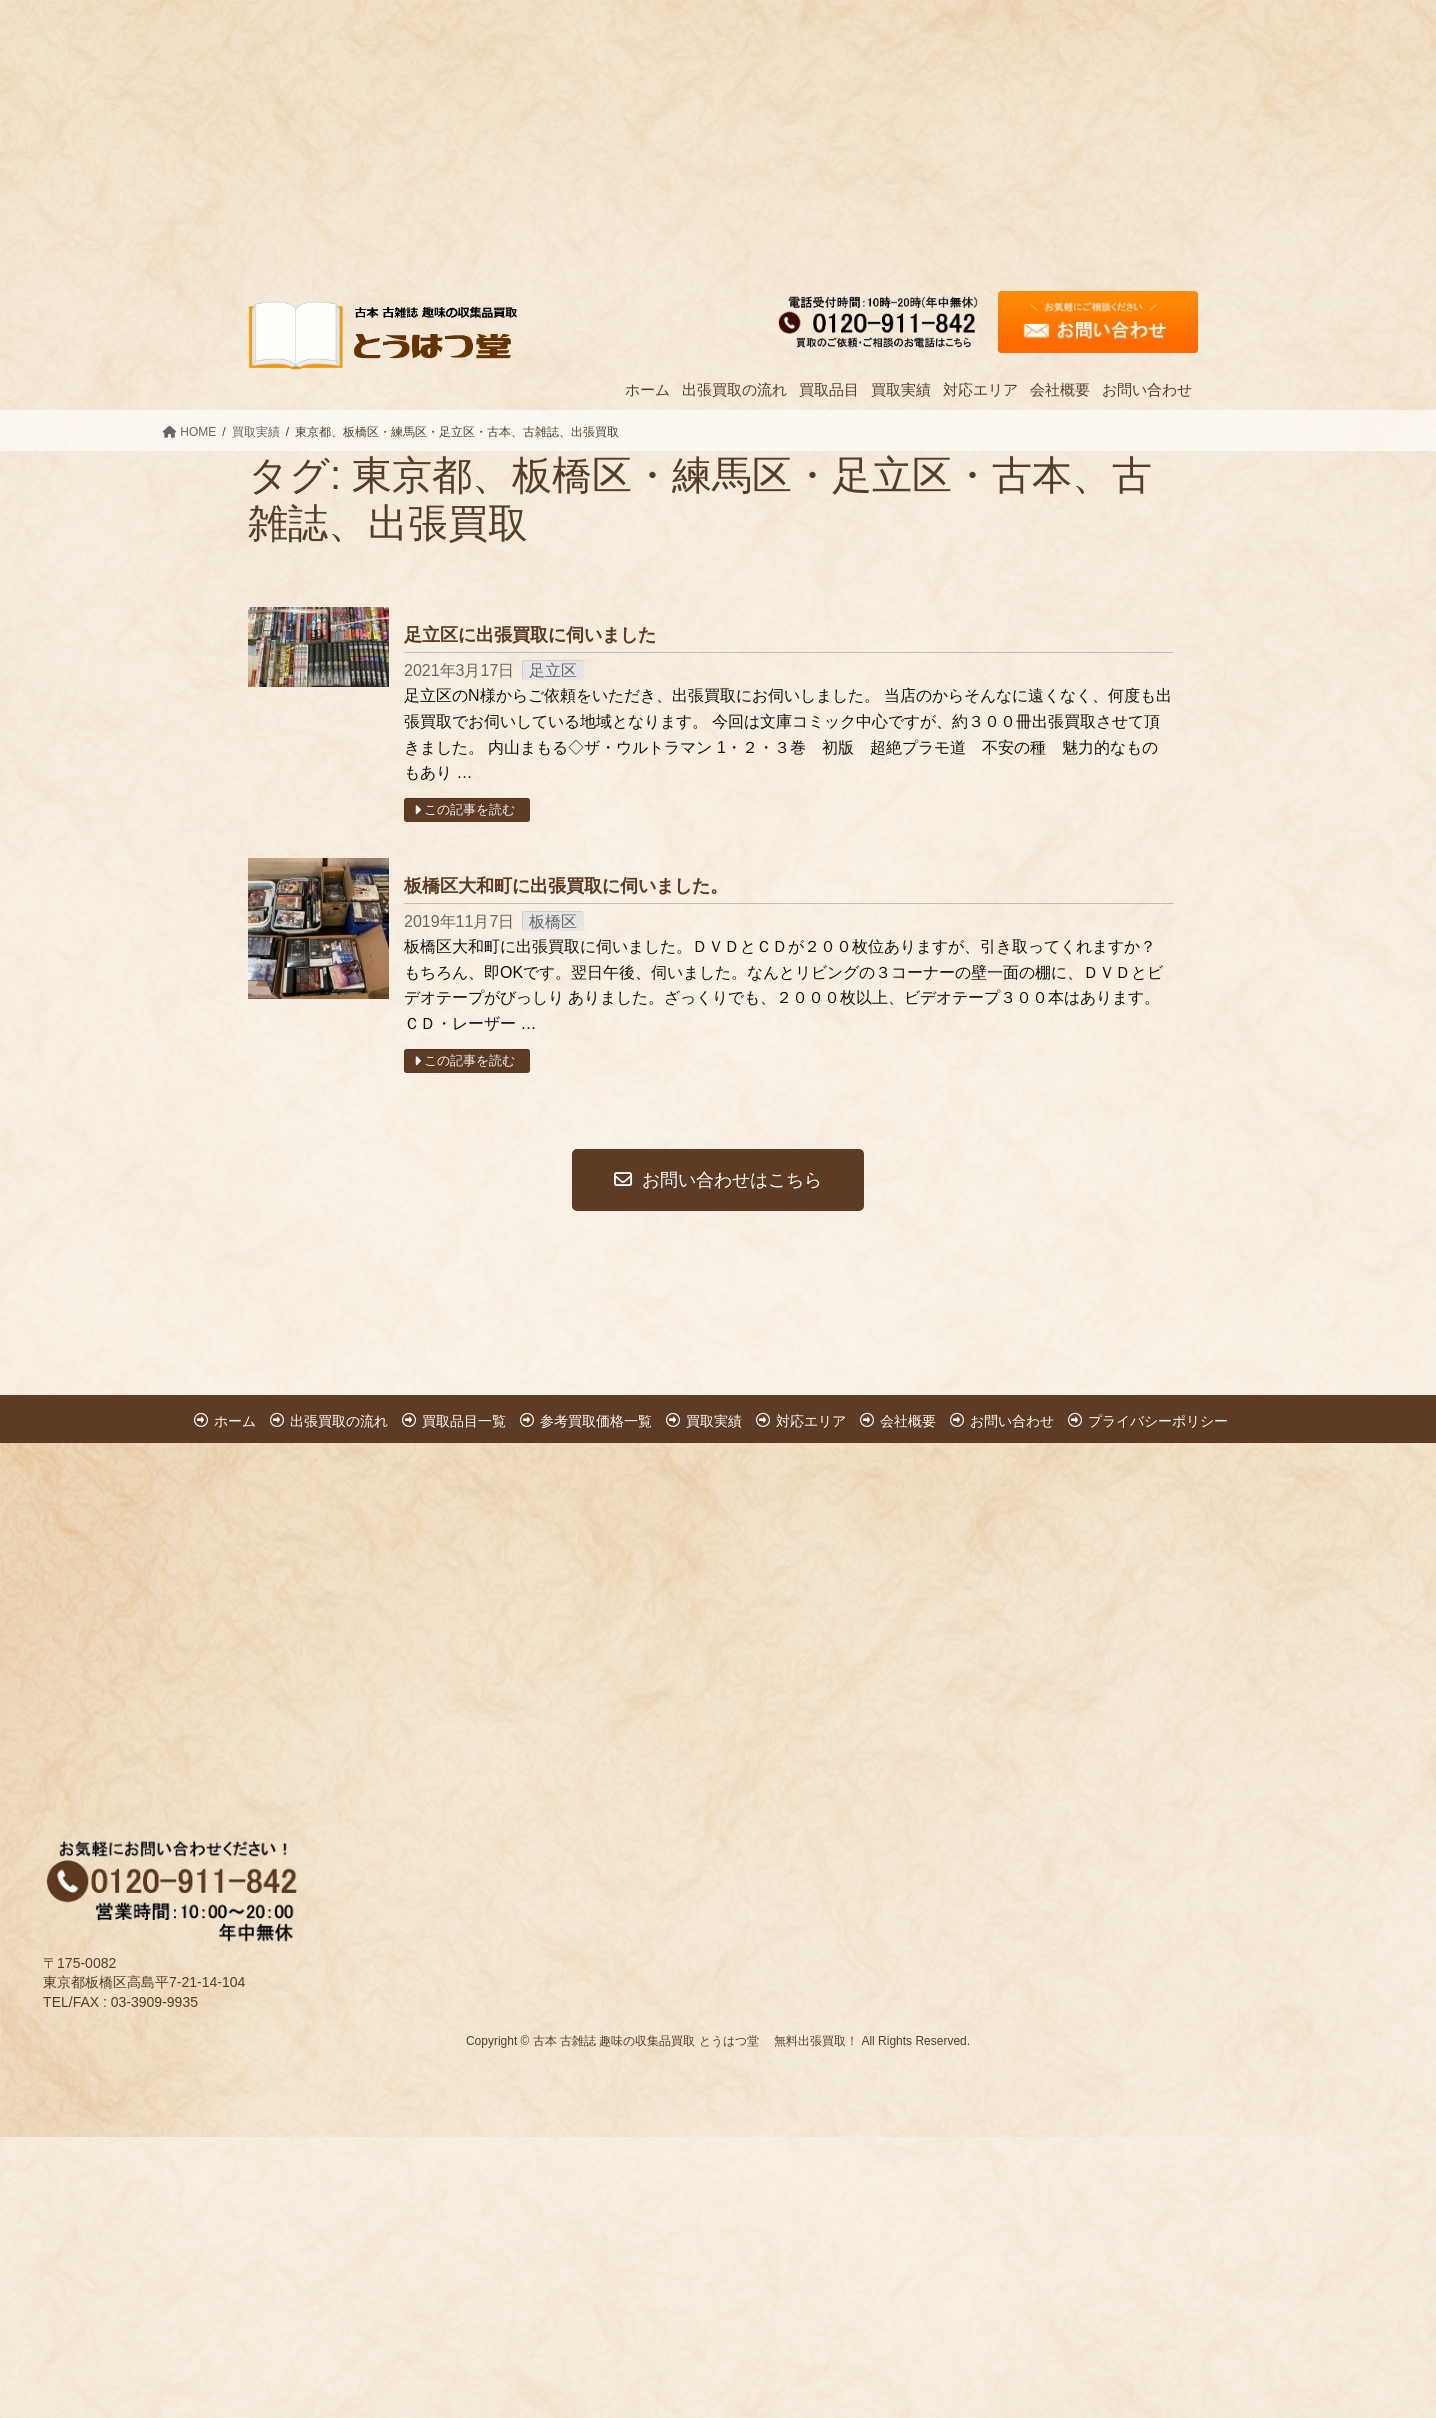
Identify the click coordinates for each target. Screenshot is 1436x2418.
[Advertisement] (600, 140)
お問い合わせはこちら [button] (718, 1180)
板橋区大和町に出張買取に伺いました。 (566, 886)
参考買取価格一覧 (596, 1421)
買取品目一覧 (464, 1421)
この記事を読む (466, 810)
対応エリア (811, 1421)
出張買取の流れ (339, 1421)
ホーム (235, 1421)
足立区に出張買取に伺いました (530, 635)
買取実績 (714, 1421)
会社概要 (908, 1421)
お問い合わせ (1012, 1421)
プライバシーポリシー (1158, 1421)
